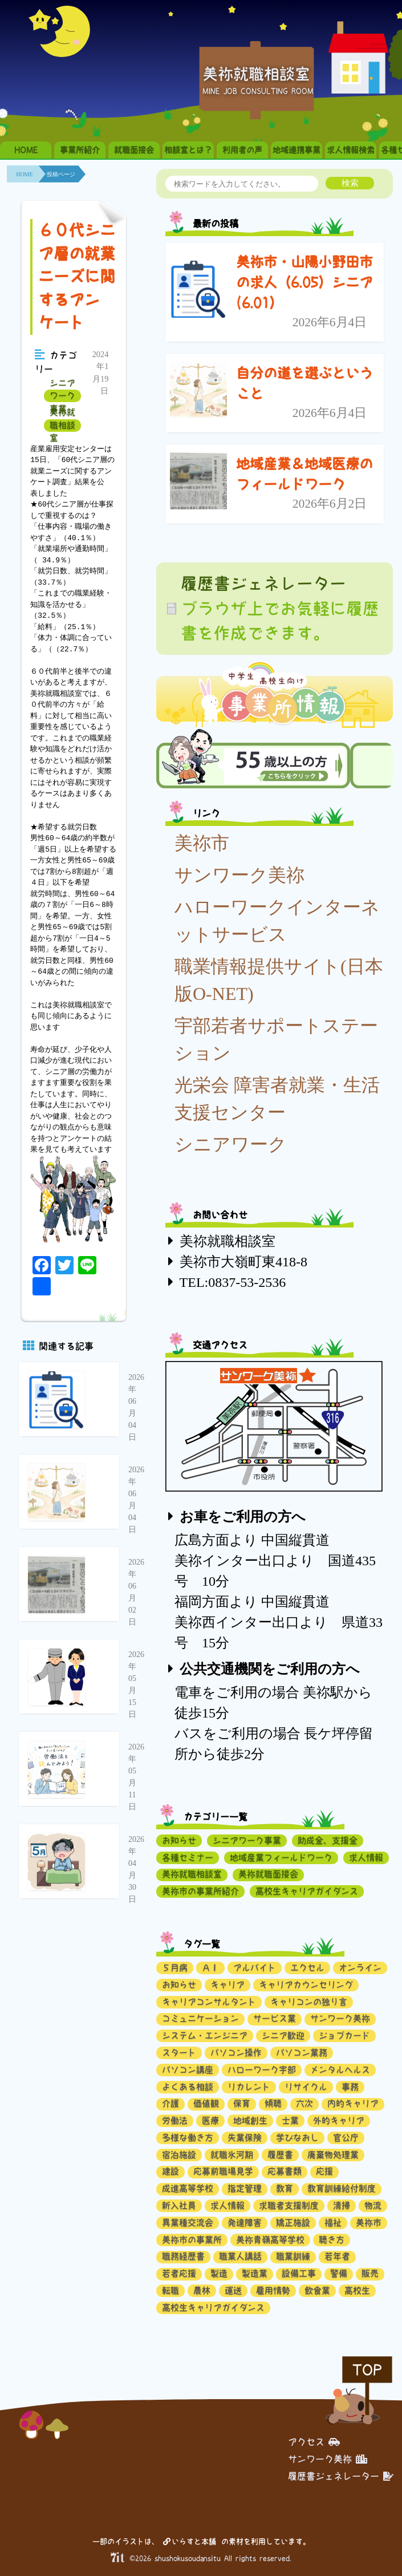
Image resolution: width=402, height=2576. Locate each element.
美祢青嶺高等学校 (270, 2239)
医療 (210, 2120)
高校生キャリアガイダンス (306, 1891)
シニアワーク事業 (62, 396)
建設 (170, 2171)
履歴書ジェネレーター (340, 2476)
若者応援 (179, 2273)
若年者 (337, 2256)
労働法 (175, 2120)
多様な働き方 (187, 2137)
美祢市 (201, 843)
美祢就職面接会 (268, 1874)
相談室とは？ (188, 150)
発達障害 (245, 2222)
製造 (219, 2273)
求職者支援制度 (289, 2205)
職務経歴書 (183, 2256)
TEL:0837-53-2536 (233, 1282)
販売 (370, 2273)
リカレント (249, 2087)
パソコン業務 (301, 2052)
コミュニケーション (200, 2018)
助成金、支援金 (328, 1840)
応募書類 (284, 2171)
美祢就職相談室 (62, 425)
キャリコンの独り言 (308, 2002)
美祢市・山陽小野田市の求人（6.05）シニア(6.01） (304, 282)
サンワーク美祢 (239, 875)
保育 (241, 2103)
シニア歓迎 (283, 2035)
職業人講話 (240, 2256)
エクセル (307, 1967)
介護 (170, 2103)
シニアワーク (230, 1144)
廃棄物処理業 (333, 2154)
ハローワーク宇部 (262, 2069)
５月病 (175, 1967)
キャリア (227, 1984)
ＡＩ (210, 1967)
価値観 (206, 2103)
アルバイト (254, 1967)
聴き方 (331, 2239)
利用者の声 (242, 150)
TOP (367, 2370)
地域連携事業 (296, 150)
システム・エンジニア (204, 2035)
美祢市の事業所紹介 (200, 1891)
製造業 (254, 2273)
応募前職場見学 (223, 2171)
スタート (179, 2052)
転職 (170, 2290)
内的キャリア (353, 2103)
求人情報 (366, 1857)
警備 (338, 2273)
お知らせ (179, 1840)
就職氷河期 (231, 2154)
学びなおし (297, 2137)
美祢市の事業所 (192, 2239)
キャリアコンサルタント (209, 2002)
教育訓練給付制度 (341, 2188)
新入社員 (179, 2205)
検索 (350, 183)
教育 (284, 2188)
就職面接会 (134, 150)
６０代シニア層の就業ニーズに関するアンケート (76, 276)
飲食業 (317, 2290)
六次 (304, 2103)
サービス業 (274, 2018)
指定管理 (245, 2188)
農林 (201, 2290)
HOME (26, 150)
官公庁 (346, 2137)
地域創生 (250, 2120)
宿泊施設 (179, 2154)
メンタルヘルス (340, 2069)
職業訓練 (293, 2256)
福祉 (333, 2222)
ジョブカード (344, 2035)
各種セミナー (187, 1857)
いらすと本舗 (189, 2541)
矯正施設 (293, 2222)
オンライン (360, 1967)
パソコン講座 (187, 2069)
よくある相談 (187, 2087)
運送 (233, 2290)
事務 (350, 2087)
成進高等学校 (187, 2188)
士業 (290, 2120)
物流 (372, 2205)
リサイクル (306, 2087)
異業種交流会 (187, 2222)
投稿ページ (61, 174)
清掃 (341, 2205)
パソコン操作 (236, 2052)
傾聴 (273, 2103)
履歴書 (280, 2154)
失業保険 (245, 2137)
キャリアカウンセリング (306, 1984)
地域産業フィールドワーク (281, 1857)
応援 (324, 2171)
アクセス (314, 2442)
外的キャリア (338, 2120)
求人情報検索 (351, 150)
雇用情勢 (273, 2290)
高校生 (357, 2290)
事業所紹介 (80, 150)
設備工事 (299, 2273)
